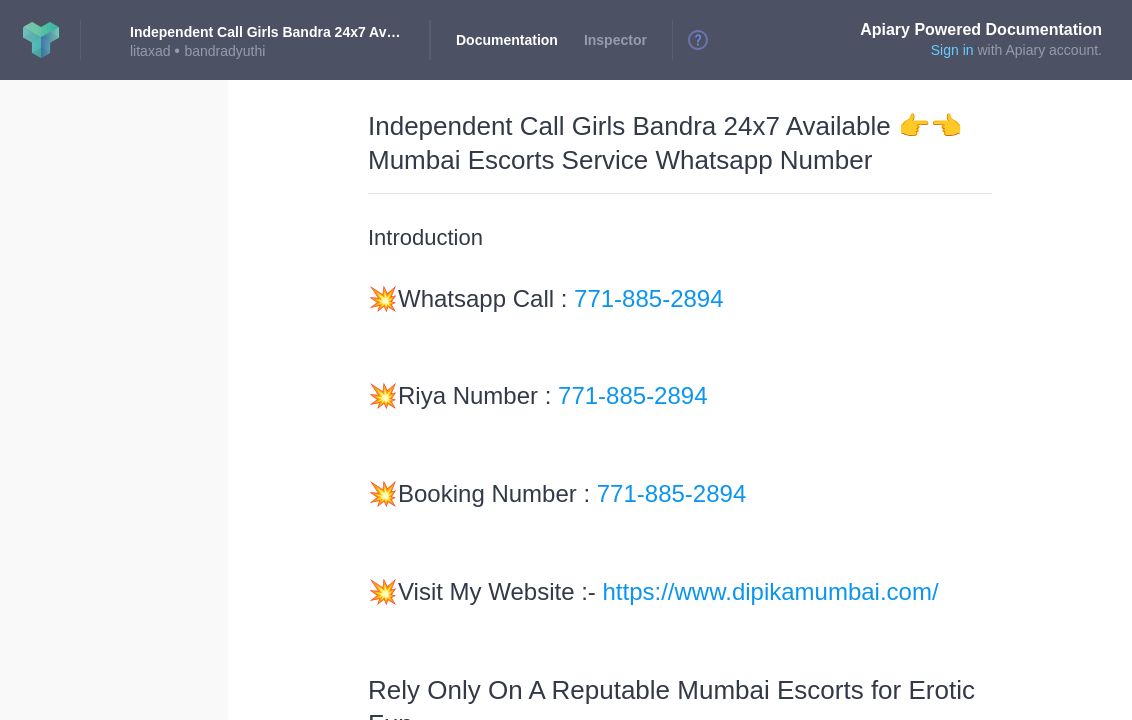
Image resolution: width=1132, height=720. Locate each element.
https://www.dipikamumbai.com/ (771, 591)
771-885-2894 (648, 298)
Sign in (952, 50)
